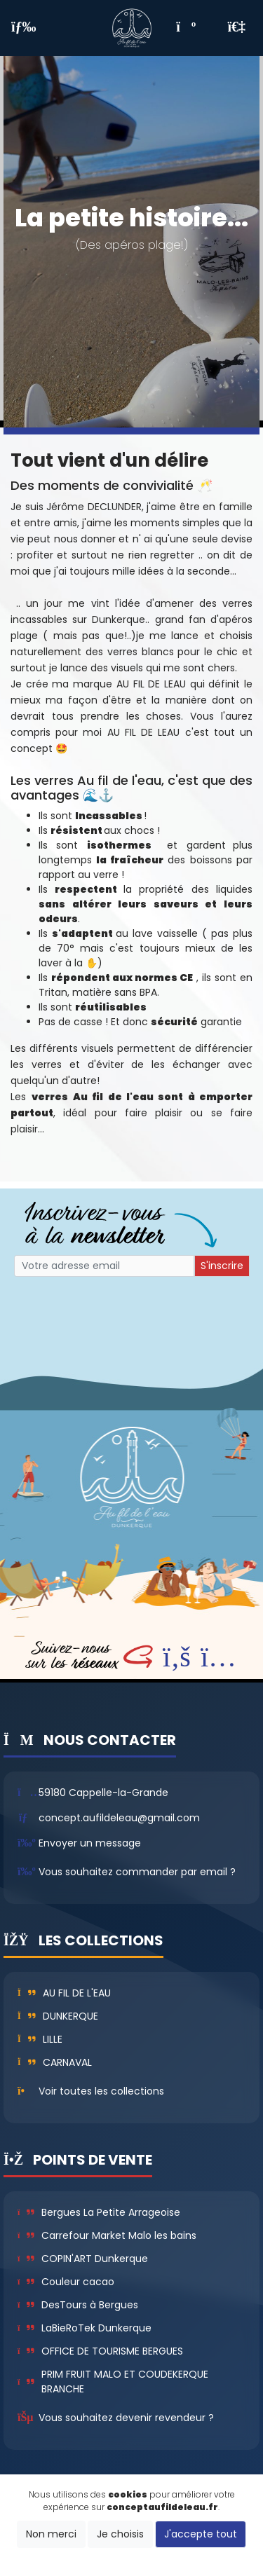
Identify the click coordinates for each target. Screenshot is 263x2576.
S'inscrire (222, 1266)
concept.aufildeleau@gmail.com (119, 1818)
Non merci (51, 2534)
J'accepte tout (200, 2534)
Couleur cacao (66, 2282)
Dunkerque (58, 2016)
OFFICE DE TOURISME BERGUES (100, 2351)
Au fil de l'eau (64, 1993)
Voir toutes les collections (101, 2091)
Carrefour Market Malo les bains (107, 2235)
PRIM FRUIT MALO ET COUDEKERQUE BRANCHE (113, 2381)
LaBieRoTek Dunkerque (84, 2328)
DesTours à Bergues (78, 2305)
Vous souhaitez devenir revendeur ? (126, 2418)
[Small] (104, 1266)
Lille (40, 2039)
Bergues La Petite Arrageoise (99, 2212)
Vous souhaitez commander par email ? (137, 1872)
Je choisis (120, 2534)
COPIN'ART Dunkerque (83, 2259)
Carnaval (55, 2062)
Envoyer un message (90, 1843)
